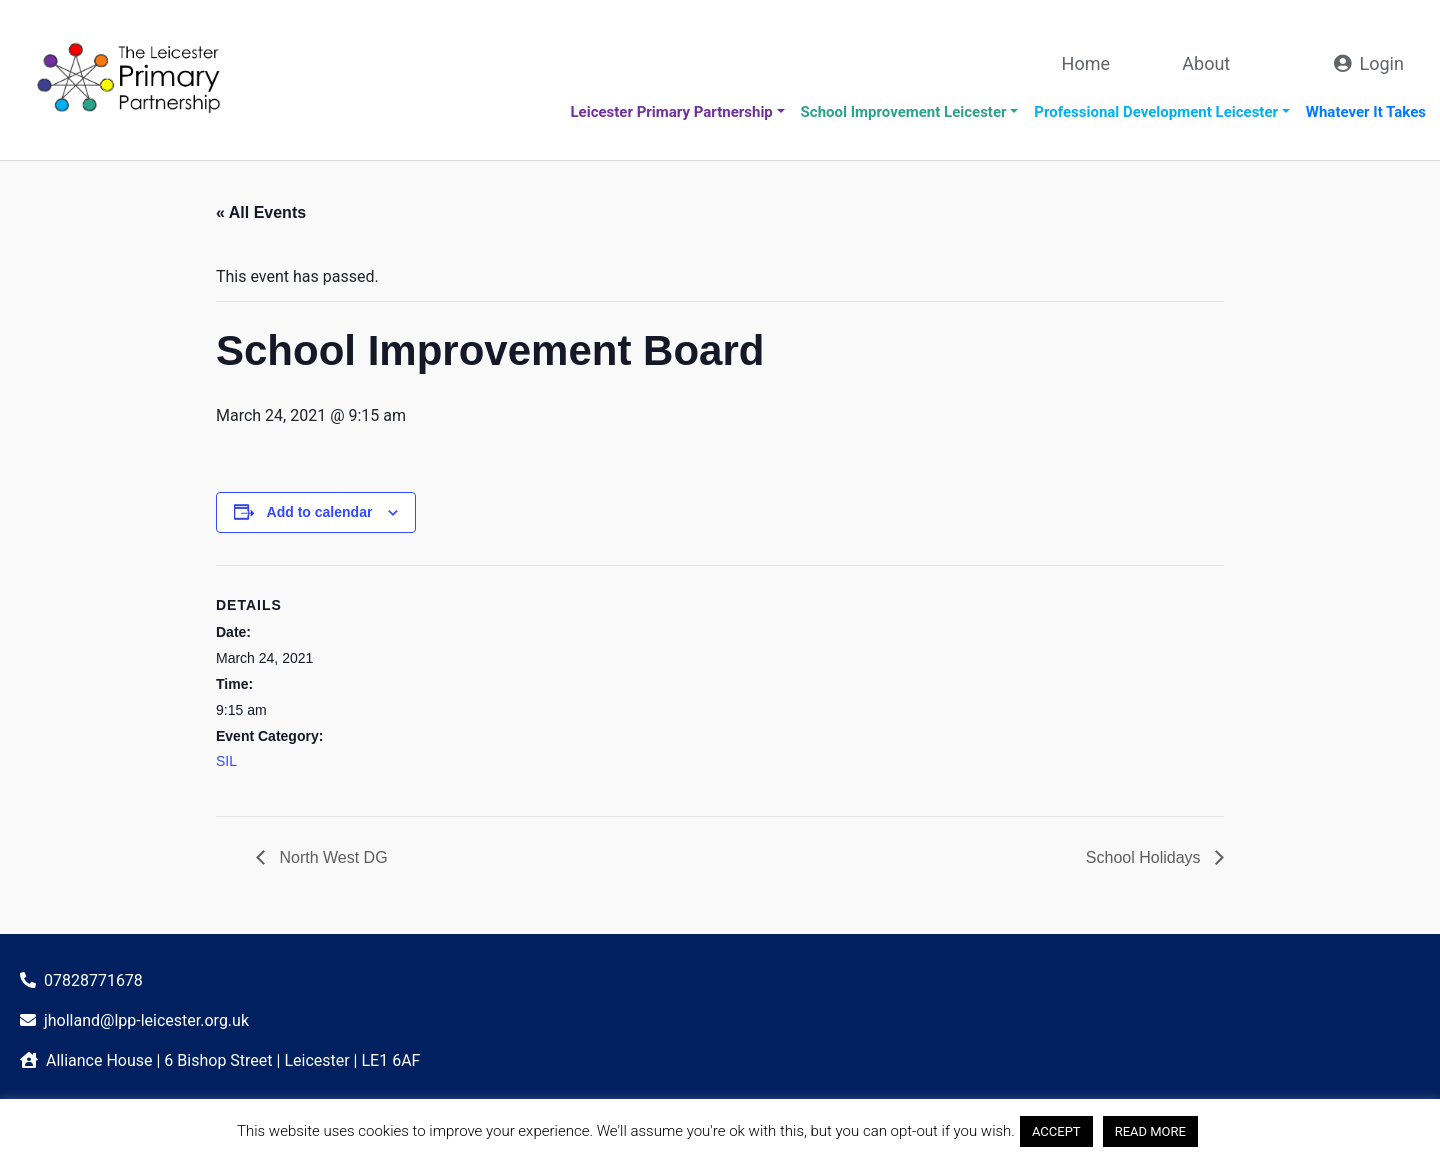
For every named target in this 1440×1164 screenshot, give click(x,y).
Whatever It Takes (1366, 112)
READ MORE (1150, 1131)
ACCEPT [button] (1056, 1131)
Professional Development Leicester (1156, 112)
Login (1382, 63)
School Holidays (1145, 857)
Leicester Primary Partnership (671, 112)
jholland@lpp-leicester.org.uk (146, 1020)
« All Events (261, 212)
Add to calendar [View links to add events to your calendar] (320, 512)
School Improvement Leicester (904, 112)
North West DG (331, 857)
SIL (226, 761)
